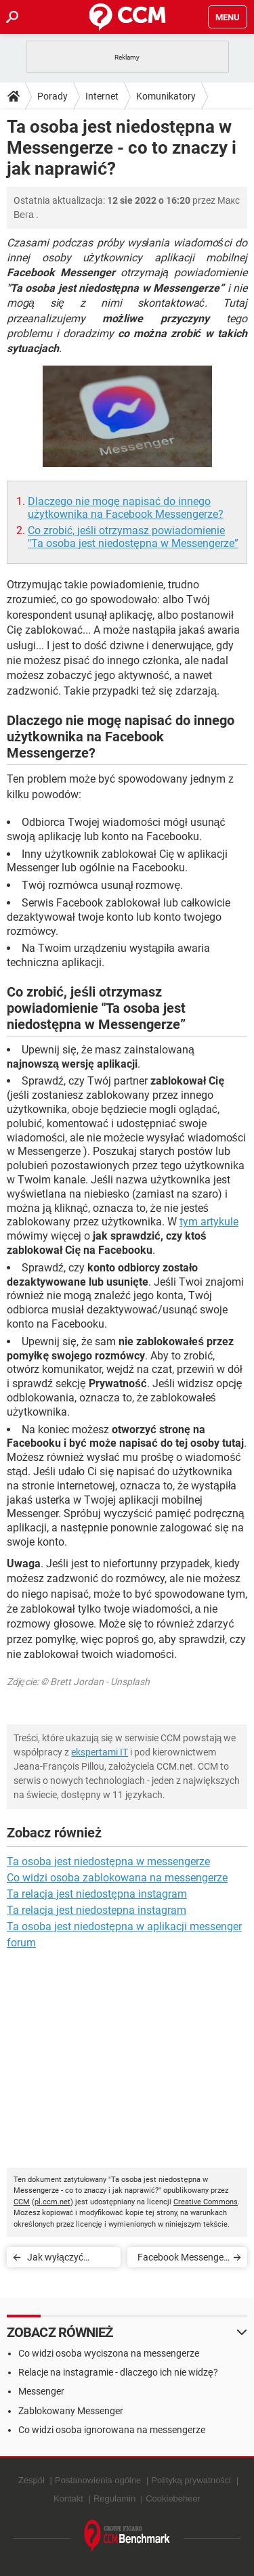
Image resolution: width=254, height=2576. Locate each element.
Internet (102, 96)
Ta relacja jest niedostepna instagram (96, 1910)
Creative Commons (205, 2202)
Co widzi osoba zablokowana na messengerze (117, 1877)
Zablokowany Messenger (70, 2410)
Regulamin (114, 2498)
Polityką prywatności (191, 2480)
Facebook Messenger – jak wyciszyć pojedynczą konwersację (182, 2259)
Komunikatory (166, 96)
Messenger (41, 2391)
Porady (52, 96)
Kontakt (68, 2498)
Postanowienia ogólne (98, 2480)
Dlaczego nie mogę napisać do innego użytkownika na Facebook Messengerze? (126, 508)
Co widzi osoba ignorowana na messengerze (111, 2429)
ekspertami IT (99, 1752)
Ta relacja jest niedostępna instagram (97, 1893)
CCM (22, 2202)
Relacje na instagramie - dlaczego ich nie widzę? (118, 2372)
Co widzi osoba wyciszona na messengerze (108, 2353)
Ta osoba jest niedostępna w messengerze (108, 1861)
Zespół (31, 2480)
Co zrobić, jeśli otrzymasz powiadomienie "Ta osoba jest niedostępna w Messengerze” (133, 537)
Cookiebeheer (173, 2498)
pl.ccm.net (52, 2202)
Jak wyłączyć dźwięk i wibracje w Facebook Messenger (67, 2259)
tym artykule (208, 1221)
